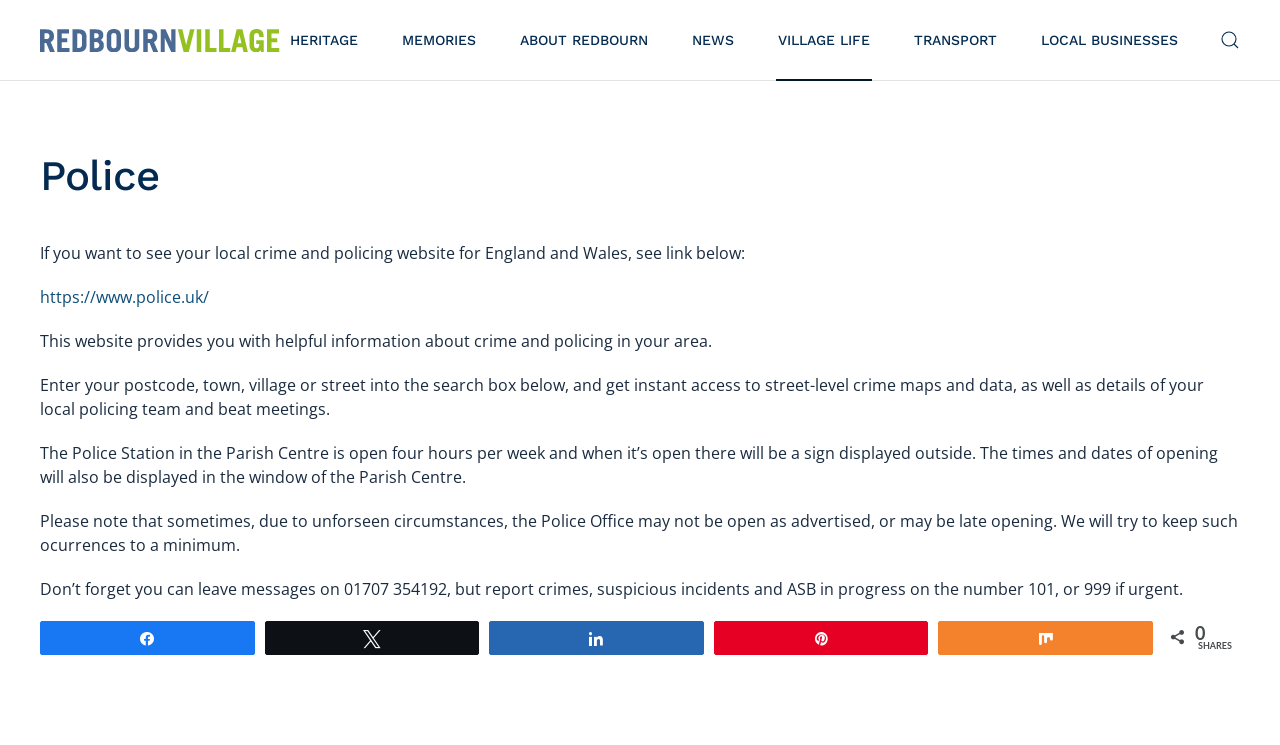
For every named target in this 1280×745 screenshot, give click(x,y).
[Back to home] (160, 40)
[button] (1230, 40)
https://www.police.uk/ (124, 297)
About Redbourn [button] (584, 40)
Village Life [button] (824, 40)
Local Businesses (1109, 40)
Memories (439, 40)
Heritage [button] (324, 40)
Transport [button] (955, 40)
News (713, 40)
